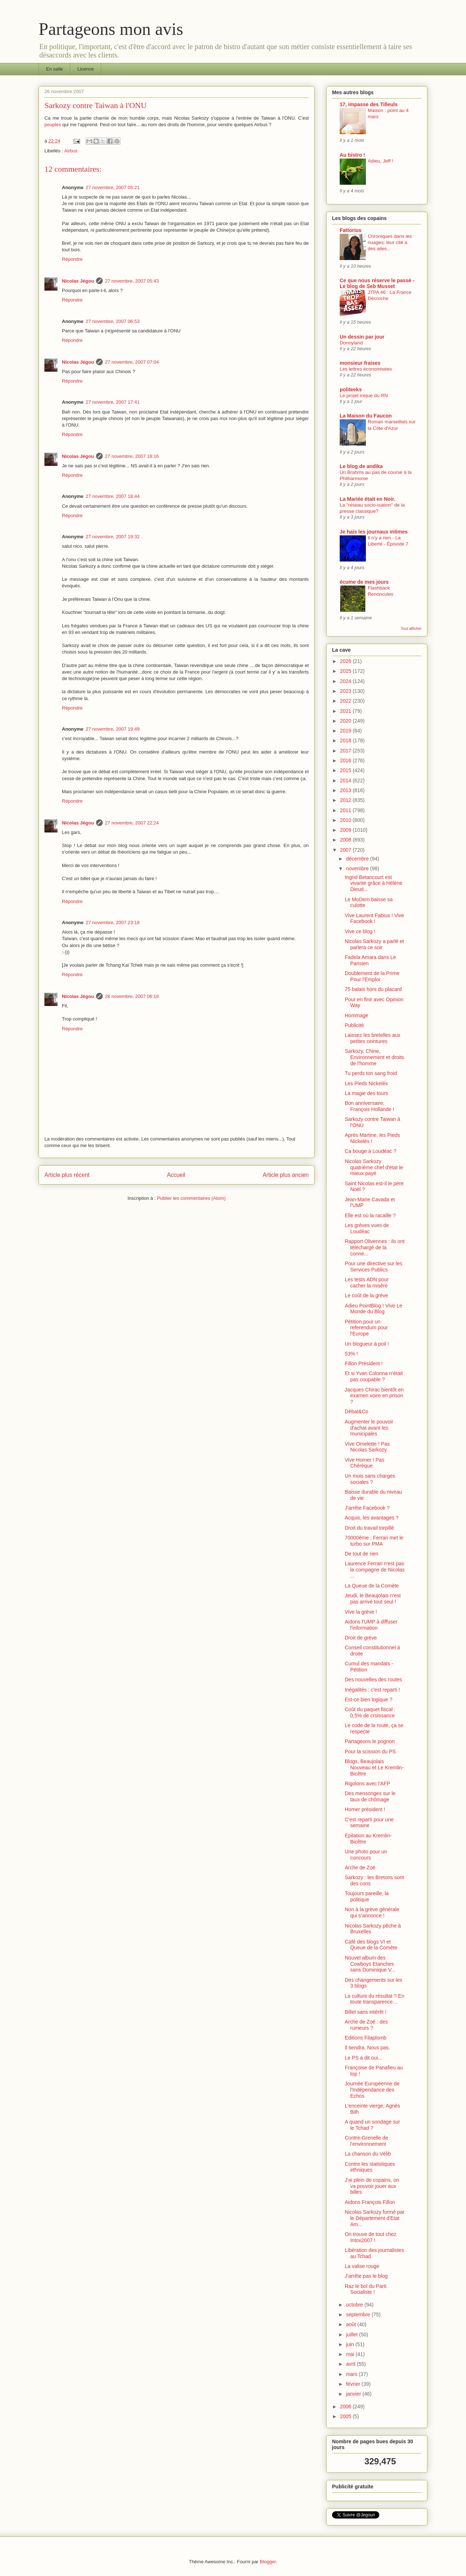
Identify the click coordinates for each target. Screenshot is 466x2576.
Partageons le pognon (370, 1741)
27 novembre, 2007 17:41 (112, 402)
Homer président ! (365, 1809)
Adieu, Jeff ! (380, 161)
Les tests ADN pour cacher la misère (367, 1283)
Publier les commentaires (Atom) (191, 1198)
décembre (358, 859)
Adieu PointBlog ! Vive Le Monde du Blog (373, 1309)
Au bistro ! (352, 155)
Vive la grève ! (361, 1612)
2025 (346, 671)
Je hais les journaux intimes (374, 532)
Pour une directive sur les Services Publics (373, 1267)
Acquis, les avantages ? (372, 1518)
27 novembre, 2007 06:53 (112, 321)
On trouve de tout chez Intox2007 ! (370, 2237)
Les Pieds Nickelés (366, 1083)
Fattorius (351, 230)
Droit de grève (361, 1638)
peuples (52, 124)
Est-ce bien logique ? (368, 1699)
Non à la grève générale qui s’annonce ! (372, 1912)
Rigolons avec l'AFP (367, 1783)
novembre (358, 868)
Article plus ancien (285, 1175)
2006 (346, 2406)
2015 (346, 770)
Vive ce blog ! (360, 931)
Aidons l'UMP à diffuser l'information (371, 1625)
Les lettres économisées (366, 369)
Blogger (268, 2561)
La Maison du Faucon (366, 416)
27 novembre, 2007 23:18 (112, 922)
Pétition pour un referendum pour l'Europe (366, 1328)
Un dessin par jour (362, 337)
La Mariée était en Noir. (367, 499)
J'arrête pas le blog (366, 2276)
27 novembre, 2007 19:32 (112, 536)
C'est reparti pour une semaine (369, 1823)
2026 (346, 661)
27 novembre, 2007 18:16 (132, 456)
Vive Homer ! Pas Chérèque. (364, 1463)
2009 (346, 830)
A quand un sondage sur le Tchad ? (372, 2125)
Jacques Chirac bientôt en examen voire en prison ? (374, 1396)
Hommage (356, 1015)
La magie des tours (366, 1093)
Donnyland (351, 343)
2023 (346, 691)
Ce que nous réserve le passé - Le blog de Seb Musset (377, 283)
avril (351, 2364)
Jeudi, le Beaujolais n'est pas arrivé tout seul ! (373, 1599)
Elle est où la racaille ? (370, 1215)
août (351, 2324)
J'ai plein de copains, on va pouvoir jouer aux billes (372, 2186)
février (354, 2384)
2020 (346, 721)
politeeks (351, 389)
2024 (346, 681)
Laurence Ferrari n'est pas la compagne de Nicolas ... (374, 1570)
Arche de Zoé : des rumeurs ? (366, 2025)
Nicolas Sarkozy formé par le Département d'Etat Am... (374, 2218)
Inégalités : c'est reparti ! (372, 1690)
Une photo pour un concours (366, 1855)
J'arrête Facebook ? (367, 1508)
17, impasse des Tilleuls (369, 104)
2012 (346, 800)
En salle (54, 69)
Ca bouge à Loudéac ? (370, 1151)
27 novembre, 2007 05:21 (112, 187)
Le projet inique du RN (364, 395)
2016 (346, 760)
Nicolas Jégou (78, 281)
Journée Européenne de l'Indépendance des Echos (372, 2090)
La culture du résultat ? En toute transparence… (374, 1999)
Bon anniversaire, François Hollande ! (369, 1106)
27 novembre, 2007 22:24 (132, 823)
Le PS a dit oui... (363, 2058)
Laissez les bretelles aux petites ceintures (372, 1038)
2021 (346, 711)
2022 (346, 701)
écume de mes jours (364, 582)
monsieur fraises (360, 363)
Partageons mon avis (111, 29)
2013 (346, 790)
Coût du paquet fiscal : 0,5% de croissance (370, 1712)
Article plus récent (67, 1175)
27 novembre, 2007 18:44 (112, 496)
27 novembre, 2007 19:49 (112, 729)
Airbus (71, 150)
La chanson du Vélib (368, 2154)
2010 (346, 820)
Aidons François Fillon (370, 2202)
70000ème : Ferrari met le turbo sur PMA (374, 1541)
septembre (358, 2314)
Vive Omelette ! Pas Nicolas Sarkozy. (367, 1447)
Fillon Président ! (364, 1363)
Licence (86, 69)
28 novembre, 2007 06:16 (132, 996)
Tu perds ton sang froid (371, 1073)
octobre (355, 2305)
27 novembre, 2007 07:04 (132, 362)
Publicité (354, 1025)
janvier (354, 2394)
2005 (346, 2416)
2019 (346, 731)
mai (350, 2354)
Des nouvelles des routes (373, 1679)
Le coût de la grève (366, 1295)
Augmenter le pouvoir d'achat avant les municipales (369, 1428)
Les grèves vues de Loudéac (367, 1228)
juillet (352, 2334)
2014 (346, 780)
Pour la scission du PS (370, 1751)
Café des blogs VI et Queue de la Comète (371, 1945)
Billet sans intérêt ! (365, 2012)
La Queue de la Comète (372, 1586)
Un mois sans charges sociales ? (370, 1479)
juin (350, 2344)
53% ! (351, 1354)
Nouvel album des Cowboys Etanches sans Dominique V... (370, 1964)
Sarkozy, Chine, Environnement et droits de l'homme (374, 1057)
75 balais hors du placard (373, 989)
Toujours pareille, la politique (367, 1896)
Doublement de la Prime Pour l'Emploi (372, 976)
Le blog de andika (361, 466)
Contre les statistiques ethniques (370, 2167)
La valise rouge (362, 2266)
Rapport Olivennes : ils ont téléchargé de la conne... (374, 1247)
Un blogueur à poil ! (367, 1344)
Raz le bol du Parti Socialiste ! (365, 2289)
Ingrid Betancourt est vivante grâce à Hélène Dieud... (373, 883)
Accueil (176, 1175)
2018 (346, 740)
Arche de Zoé (360, 1867)
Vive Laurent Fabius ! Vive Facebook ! (374, 918)
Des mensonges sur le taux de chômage (370, 1796)
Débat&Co (356, 1411)
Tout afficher (411, 628)
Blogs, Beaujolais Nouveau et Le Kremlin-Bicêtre (374, 1767)
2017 (346, 751)
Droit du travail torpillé (369, 1528)
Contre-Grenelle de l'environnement (366, 2141)
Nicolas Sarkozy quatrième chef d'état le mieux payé (374, 1167)
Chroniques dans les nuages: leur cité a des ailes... (390, 242)
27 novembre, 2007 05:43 (132, 281)
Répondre (72, 259)
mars (352, 2374)
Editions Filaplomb (365, 2038)
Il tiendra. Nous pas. (367, 2047)
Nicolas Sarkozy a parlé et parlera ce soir (374, 944)
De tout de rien (361, 1554)
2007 (346, 850)
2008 (346, 840)
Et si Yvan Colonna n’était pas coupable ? (374, 1376)
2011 (346, 810)
